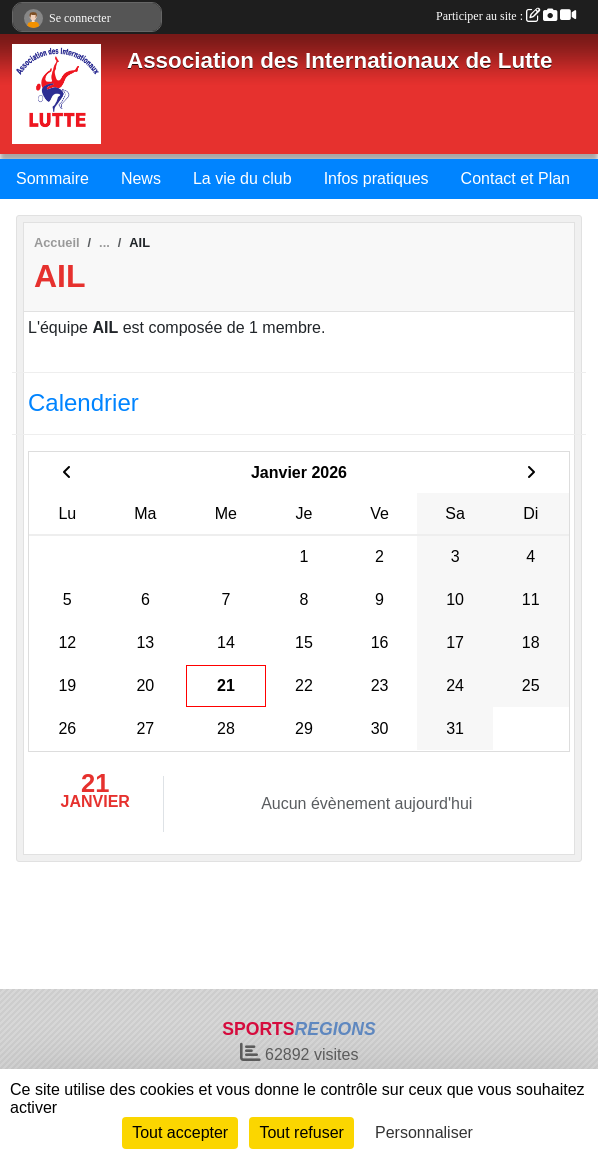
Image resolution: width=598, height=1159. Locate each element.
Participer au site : (506, 16)
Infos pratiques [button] (376, 178)
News (141, 178)
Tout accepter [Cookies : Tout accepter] (180, 1132)
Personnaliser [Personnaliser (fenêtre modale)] (424, 1132)
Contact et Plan (515, 178)
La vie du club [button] (242, 178)
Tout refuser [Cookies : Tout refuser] (301, 1132)
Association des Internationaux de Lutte (340, 60)
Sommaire (52, 178)
